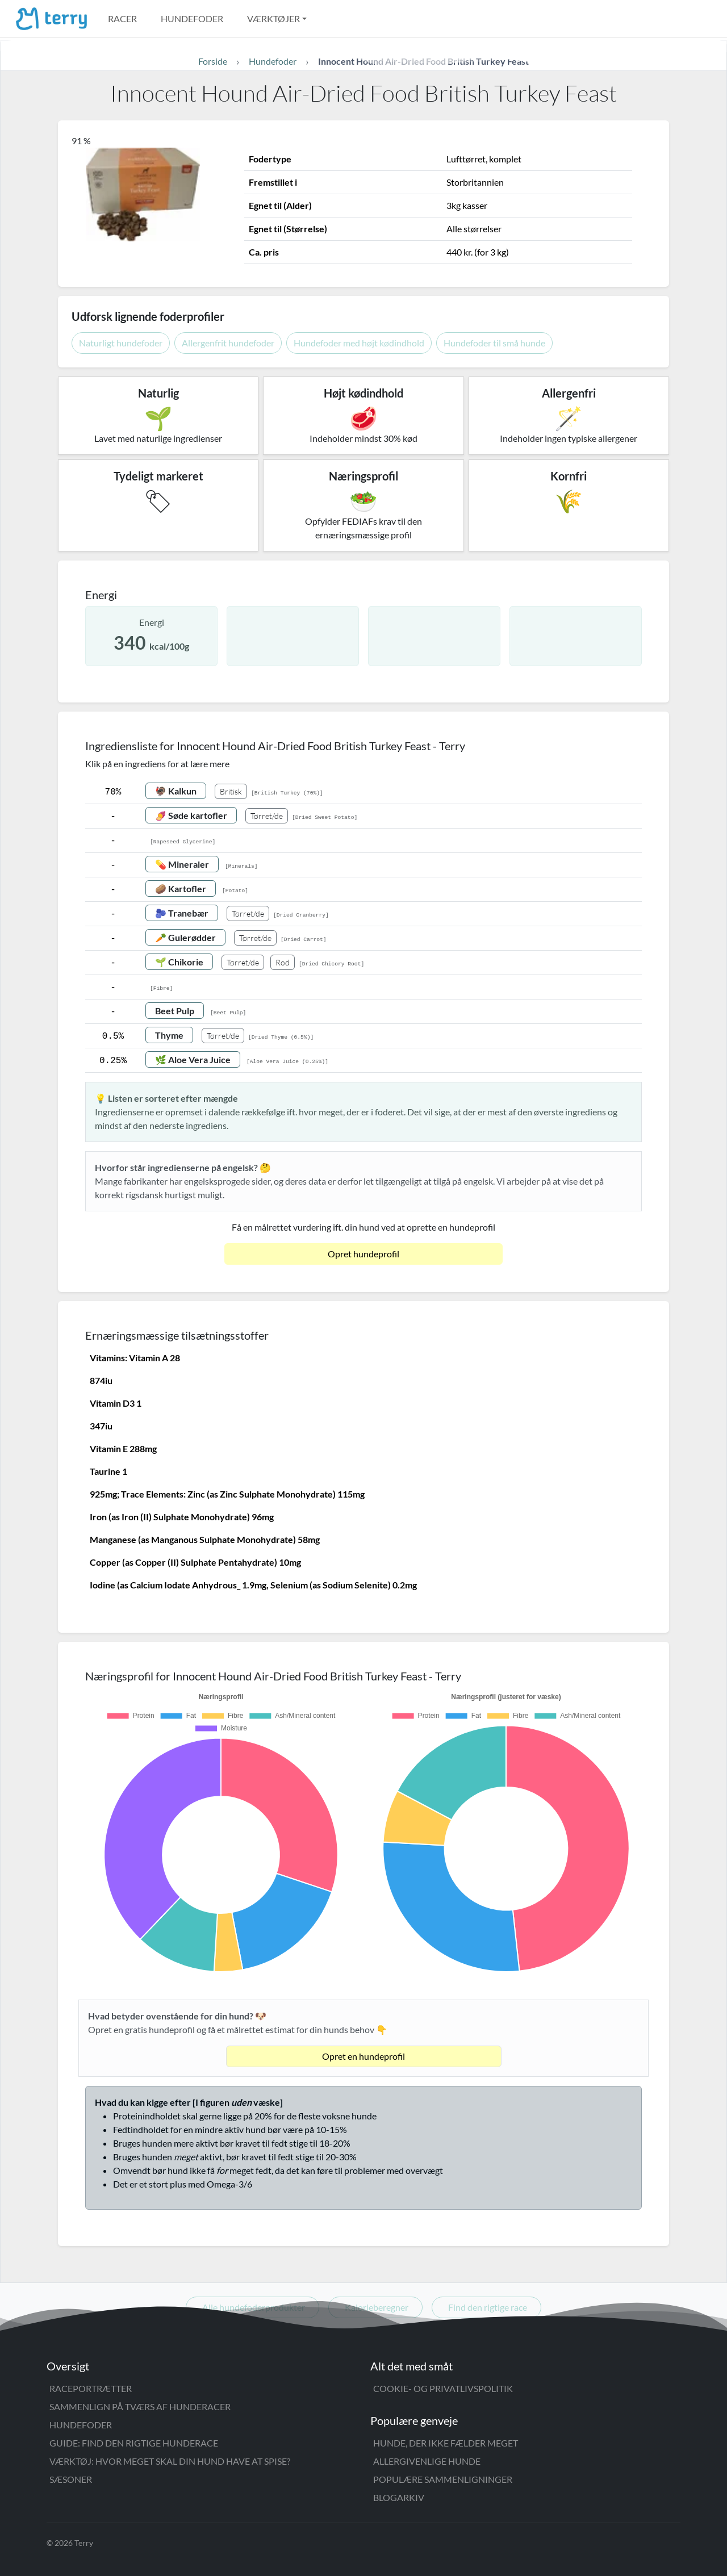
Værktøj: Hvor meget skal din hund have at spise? (169, 2461)
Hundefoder (192, 18)
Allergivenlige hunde (427, 2461)
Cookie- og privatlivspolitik (443, 2388)
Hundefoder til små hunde (494, 342)
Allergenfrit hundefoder (228, 342)
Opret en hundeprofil (363, 2056)
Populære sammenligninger (442, 2479)
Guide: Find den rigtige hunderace (133, 2442)
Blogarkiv (398, 2497)
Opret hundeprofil (363, 1253)
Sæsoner (70, 2479)
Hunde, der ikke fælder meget (445, 2442)
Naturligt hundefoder (120, 342)
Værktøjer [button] (273, 18)
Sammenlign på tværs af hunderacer (140, 2406)
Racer (122, 18)
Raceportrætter (90, 2388)
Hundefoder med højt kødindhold (359, 342)
